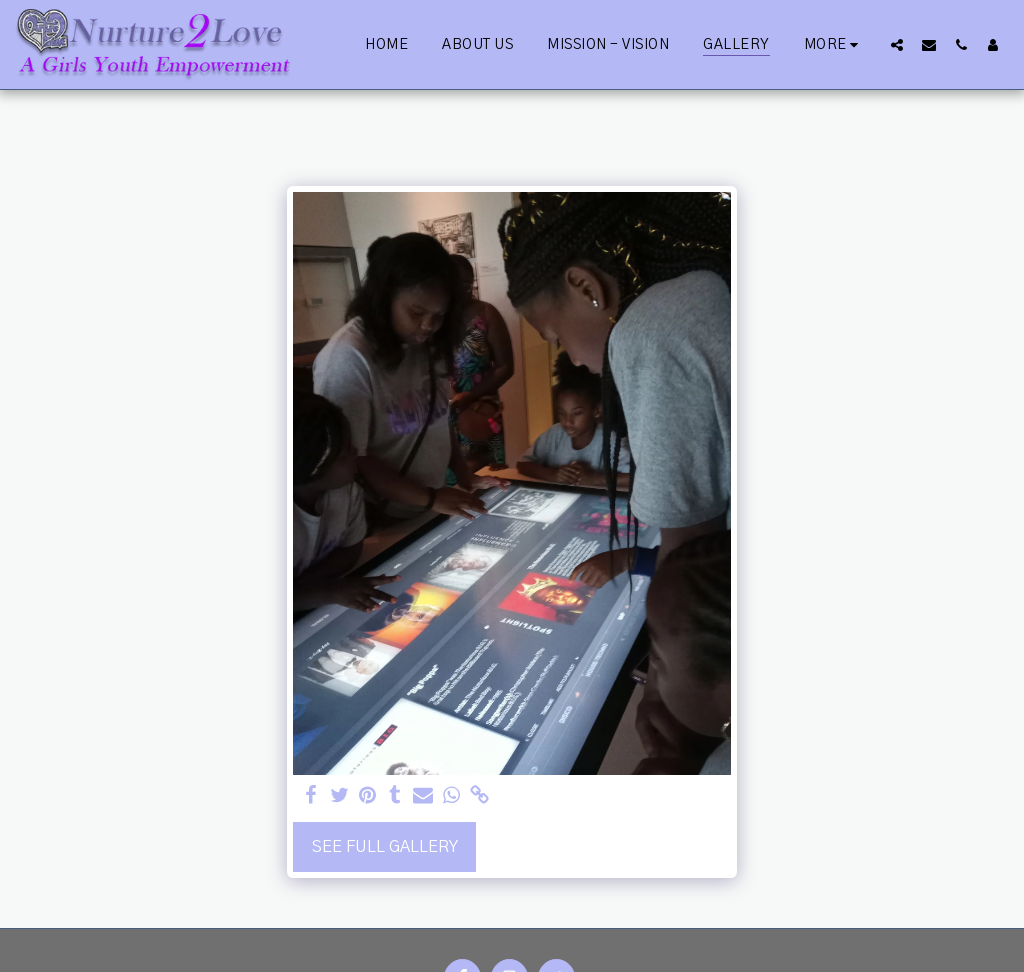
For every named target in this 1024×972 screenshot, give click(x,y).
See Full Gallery (385, 847)
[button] (897, 44)
